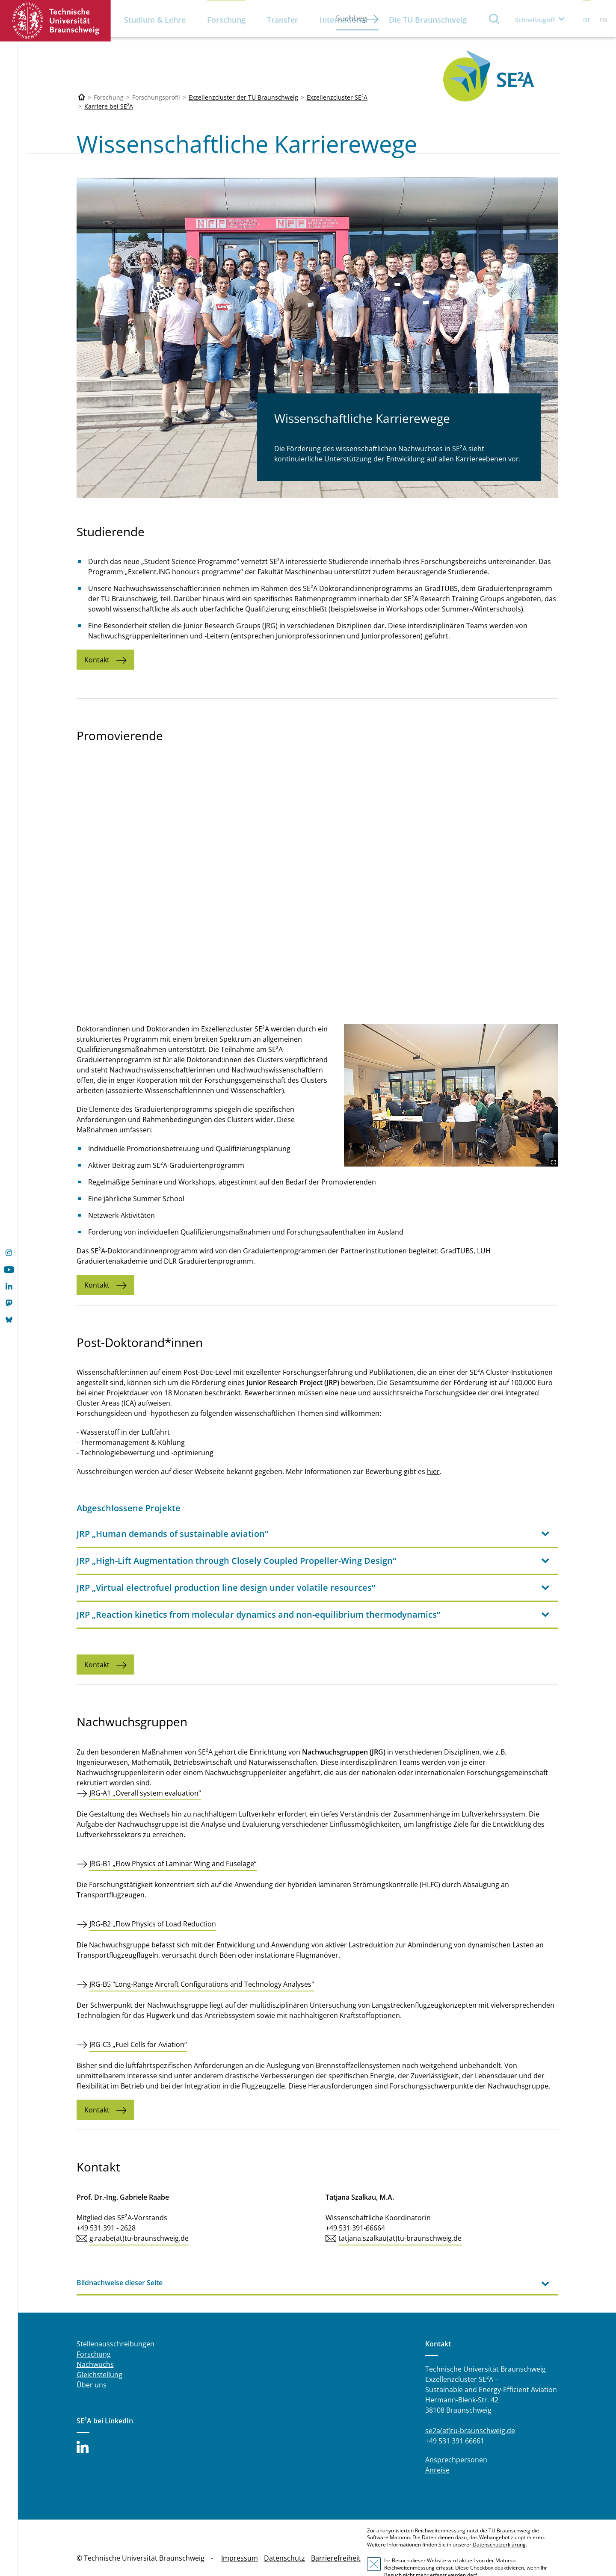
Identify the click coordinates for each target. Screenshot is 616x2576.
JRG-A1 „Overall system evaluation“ (145, 1772)
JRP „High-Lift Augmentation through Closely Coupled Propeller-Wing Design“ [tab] (236, 1540)
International (343, 20)
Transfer (282, 20)
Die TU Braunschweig (428, 20)
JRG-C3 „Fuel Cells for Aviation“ (138, 2024)
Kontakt (97, 660)
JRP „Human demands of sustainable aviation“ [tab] (172, 1513)
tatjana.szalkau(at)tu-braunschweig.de (400, 2217)
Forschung (226, 20)
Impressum (239, 2537)
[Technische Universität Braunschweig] (81, 97)
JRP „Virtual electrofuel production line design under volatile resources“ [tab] (226, 1567)
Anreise (437, 2449)
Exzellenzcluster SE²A (337, 97)
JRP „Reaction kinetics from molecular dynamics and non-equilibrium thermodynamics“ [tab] (258, 1594)
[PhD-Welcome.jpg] (482, 1074)
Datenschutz (284, 2537)
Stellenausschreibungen (115, 2323)
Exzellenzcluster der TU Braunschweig (243, 97)
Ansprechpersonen (456, 2439)
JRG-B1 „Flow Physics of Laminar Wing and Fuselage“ (173, 1843)
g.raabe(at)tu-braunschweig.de (139, 2217)
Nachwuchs (95, 2344)
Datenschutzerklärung (499, 2524)
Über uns (92, 2364)
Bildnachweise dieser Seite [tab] (120, 2262)
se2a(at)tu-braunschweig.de (470, 2410)
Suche (494, 18)
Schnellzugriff (535, 20)
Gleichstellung (99, 2354)
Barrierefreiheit (336, 2537)
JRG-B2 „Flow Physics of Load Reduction (152, 1903)
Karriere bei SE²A (108, 106)
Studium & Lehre (155, 20)
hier (433, 1451)
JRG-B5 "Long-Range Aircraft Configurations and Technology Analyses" (201, 1963)
